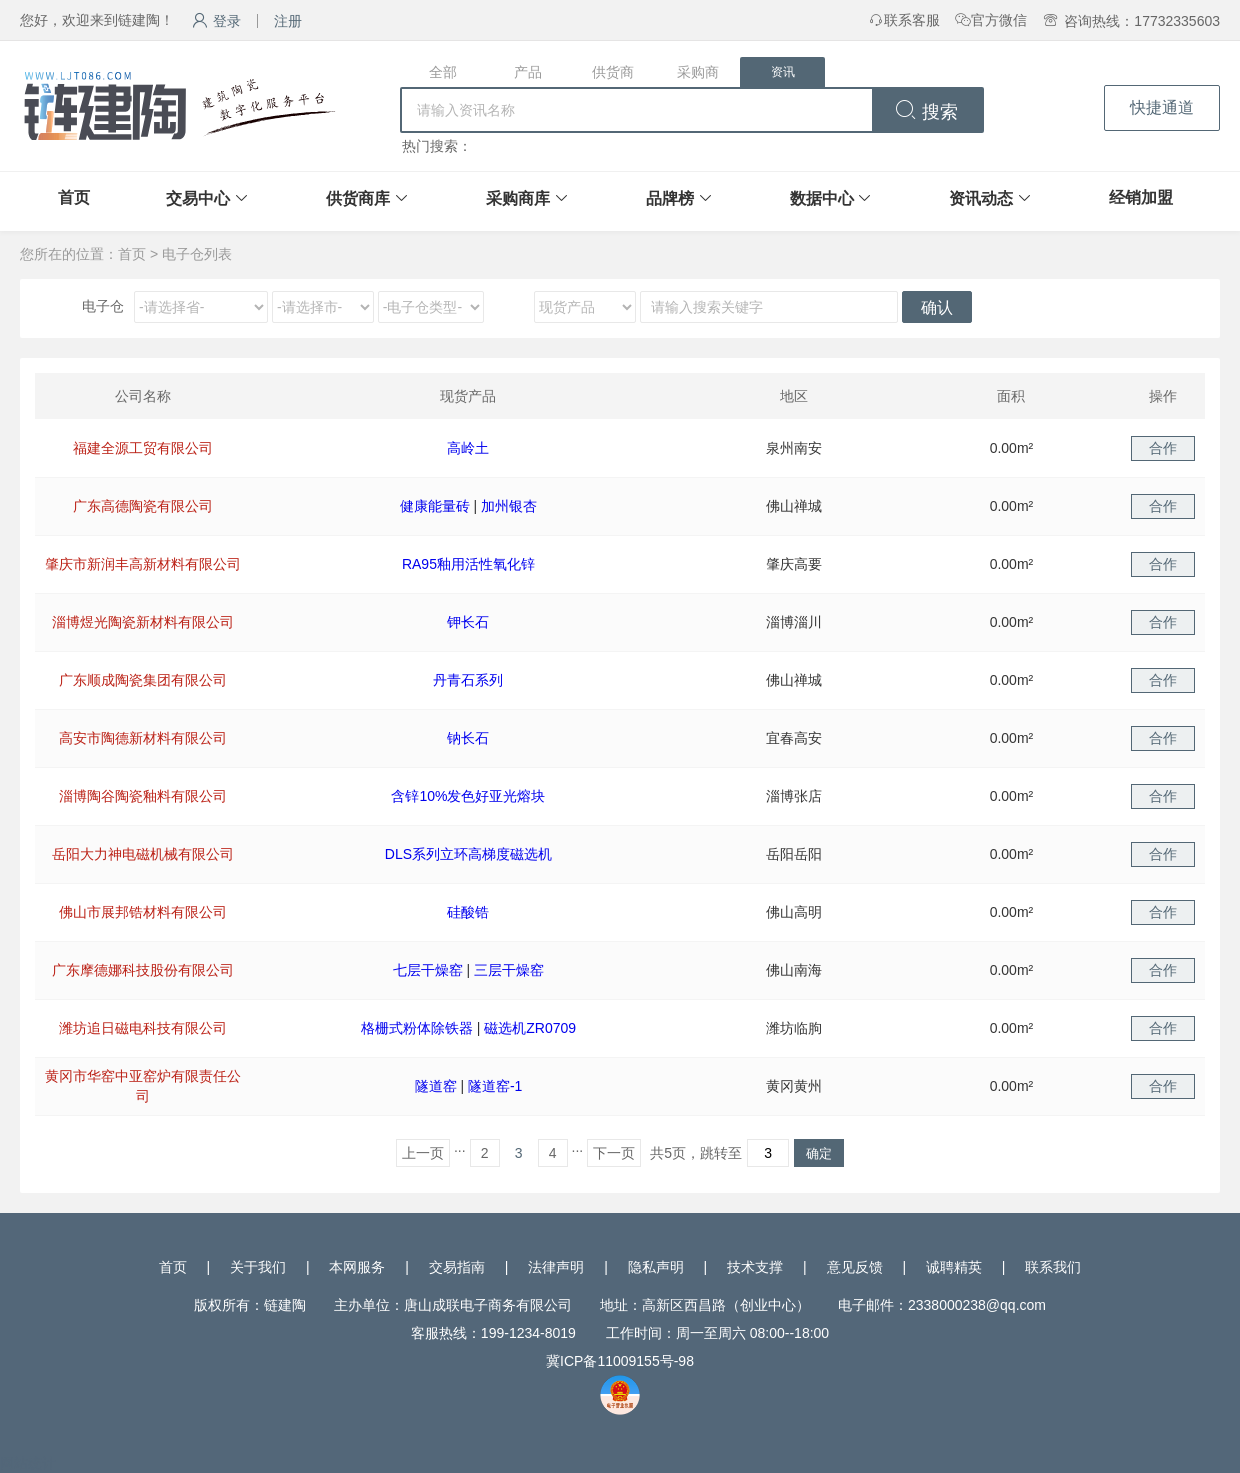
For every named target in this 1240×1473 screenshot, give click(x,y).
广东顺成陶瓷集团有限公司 (143, 680)
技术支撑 (755, 1267)
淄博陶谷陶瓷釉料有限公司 (143, 796)
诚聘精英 (954, 1267)
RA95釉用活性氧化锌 (468, 564)
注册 (288, 21)
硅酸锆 (468, 912)
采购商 (698, 72)
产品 (528, 72)
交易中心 (198, 198)
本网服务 (357, 1267)
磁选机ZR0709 (530, 1028)
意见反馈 (855, 1267)
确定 (819, 1153)
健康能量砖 (435, 506)
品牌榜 (670, 198)
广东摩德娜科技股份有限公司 (143, 970)
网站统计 (28, 1463)
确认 (937, 307)
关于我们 (258, 1267)
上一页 (423, 1153)
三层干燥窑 (509, 970)
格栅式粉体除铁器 (417, 1028)
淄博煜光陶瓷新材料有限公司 (143, 622)
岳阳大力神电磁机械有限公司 (143, 854)
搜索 (926, 112)
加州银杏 (509, 506)
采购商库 (518, 198)
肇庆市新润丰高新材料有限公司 (143, 564)
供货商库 (358, 198)
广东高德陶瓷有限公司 (143, 506)
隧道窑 (436, 1086)
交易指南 (457, 1267)
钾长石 (468, 622)
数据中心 (822, 198)
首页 (74, 197)
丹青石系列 (468, 680)
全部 (443, 72)
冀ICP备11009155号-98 (620, 1361)
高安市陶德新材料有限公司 (143, 738)
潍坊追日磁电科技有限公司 (143, 1028)
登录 (216, 21)
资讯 (783, 72)
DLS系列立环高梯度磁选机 (468, 854)
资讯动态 (981, 198)
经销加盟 (1141, 197)
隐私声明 (656, 1267)
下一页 (614, 1153)
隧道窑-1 (495, 1086)
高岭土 (468, 448)
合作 (1163, 448)
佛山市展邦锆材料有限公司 (143, 912)
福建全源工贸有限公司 (143, 448)
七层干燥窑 (428, 970)
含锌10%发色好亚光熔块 (468, 796)
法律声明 (556, 1267)
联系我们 (1053, 1267)
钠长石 (468, 738)
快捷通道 (1162, 107)
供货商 (613, 72)
